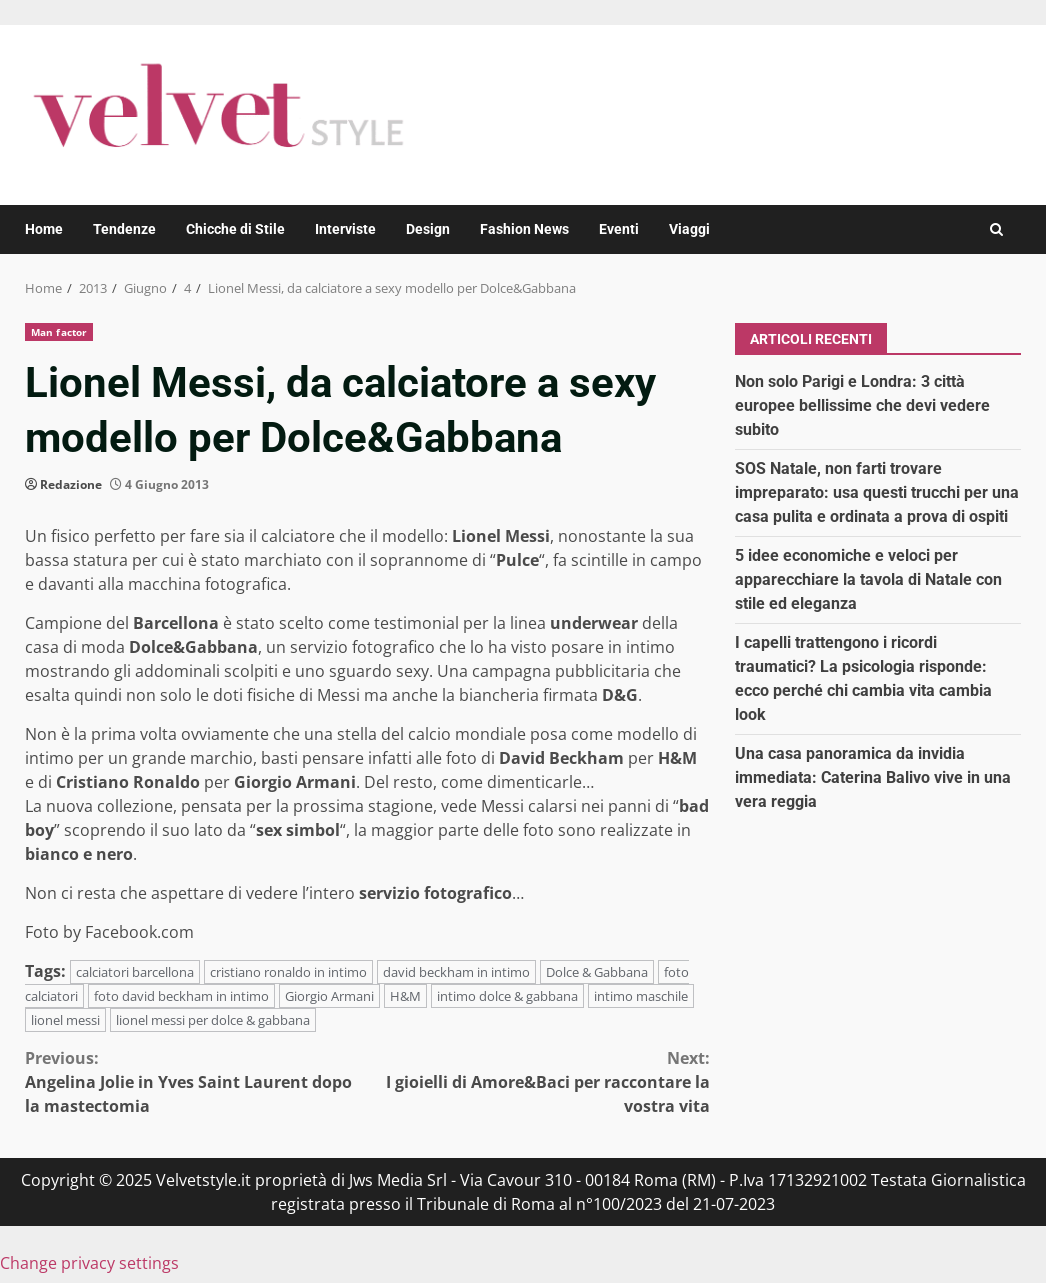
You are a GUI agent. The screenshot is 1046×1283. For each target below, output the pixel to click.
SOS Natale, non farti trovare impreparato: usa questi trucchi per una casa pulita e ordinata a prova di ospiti (877, 492)
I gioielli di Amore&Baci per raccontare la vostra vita (538, 1081)
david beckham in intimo (456, 972)
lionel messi (65, 1020)
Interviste (345, 229)
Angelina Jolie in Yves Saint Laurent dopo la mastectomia (196, 1081)
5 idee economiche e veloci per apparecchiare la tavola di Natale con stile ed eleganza (868, 579)
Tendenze (124, 229)
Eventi (619, 229)
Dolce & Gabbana (597, 972)
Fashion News (524, 229)
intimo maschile (641, 996)
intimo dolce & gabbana (507, 996)
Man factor (59, 332)
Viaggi (689, 229)
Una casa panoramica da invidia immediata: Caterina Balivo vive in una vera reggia (873, 777)
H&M (405, 996)
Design (428, 229)
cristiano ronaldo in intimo (288, 972)
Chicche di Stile (235, 229)
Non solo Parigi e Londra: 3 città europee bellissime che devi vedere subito (862, 405)
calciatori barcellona (135, 972)
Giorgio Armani (329, 996)
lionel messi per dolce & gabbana (213, 1020)
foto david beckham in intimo (181, 996)
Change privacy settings (89, 1263)
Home (44, 229)
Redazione (71, 484)
